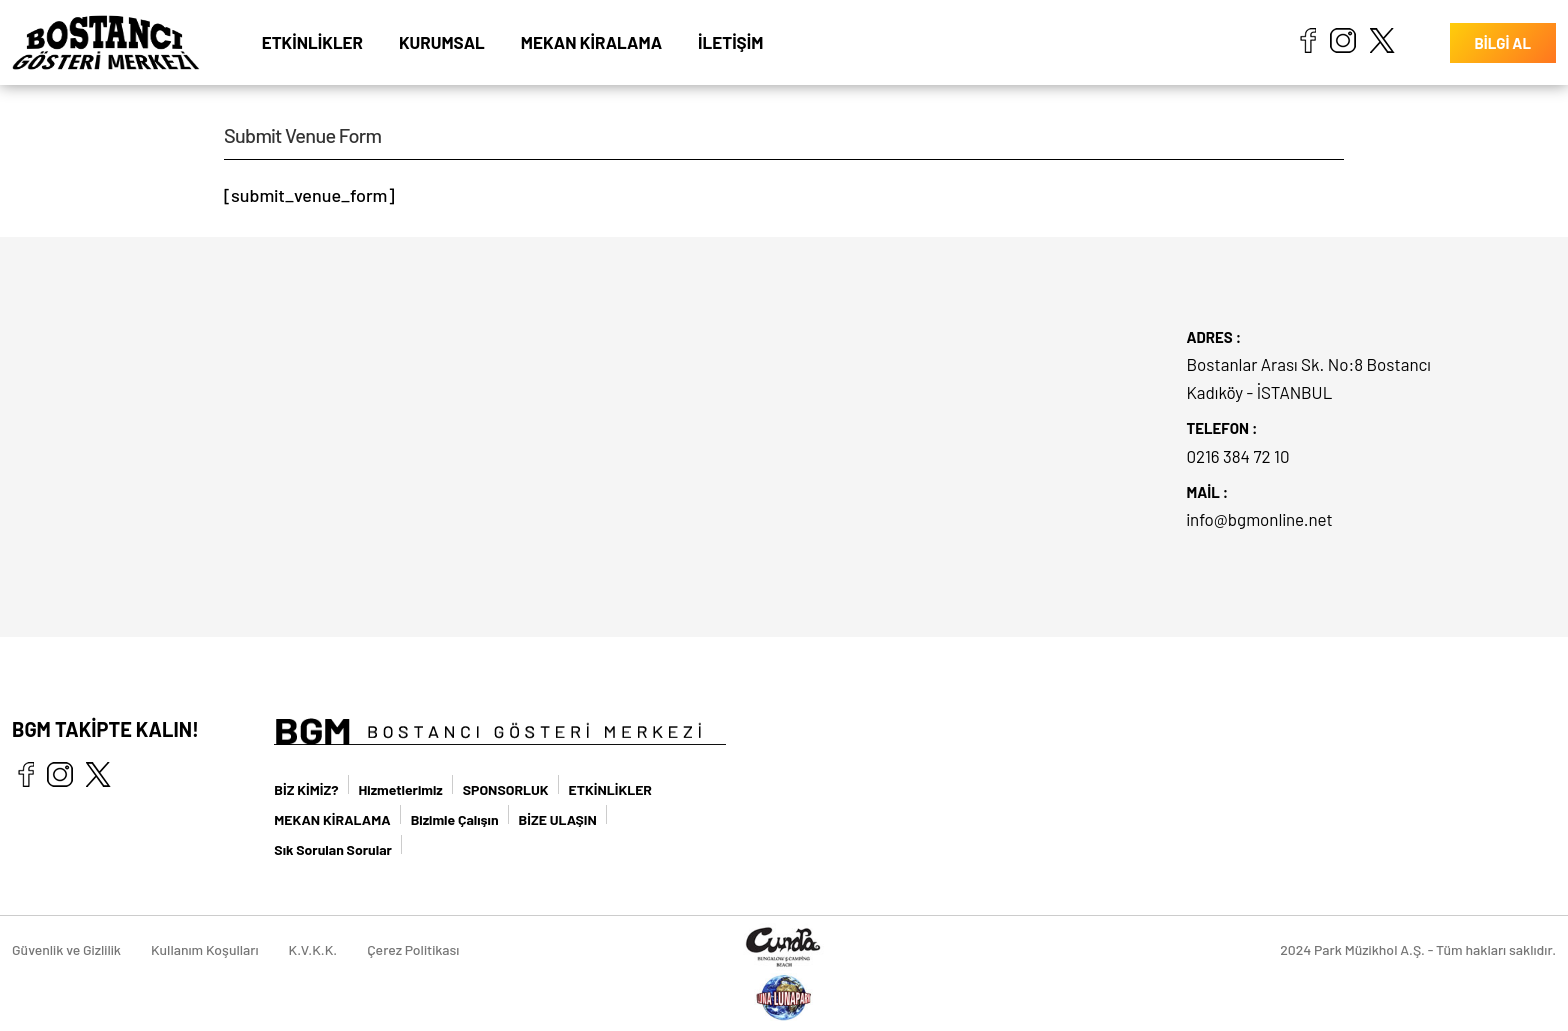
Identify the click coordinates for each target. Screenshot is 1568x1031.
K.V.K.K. (313, 949)
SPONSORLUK (506, 789)
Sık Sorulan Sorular (333, 849)
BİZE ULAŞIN (558, 819)
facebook (1307, 40)
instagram (1343, 40)
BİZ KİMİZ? (306, 789)
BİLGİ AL (1503, 43)
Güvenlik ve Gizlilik (66, 949)
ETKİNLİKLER (312, 42)
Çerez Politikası (413, 949)
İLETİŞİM (730, 42)
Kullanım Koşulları (205, 949)
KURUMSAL (442, 42)
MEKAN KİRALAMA (591, 42)
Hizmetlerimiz (401, 789)
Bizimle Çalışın (455, 819)
